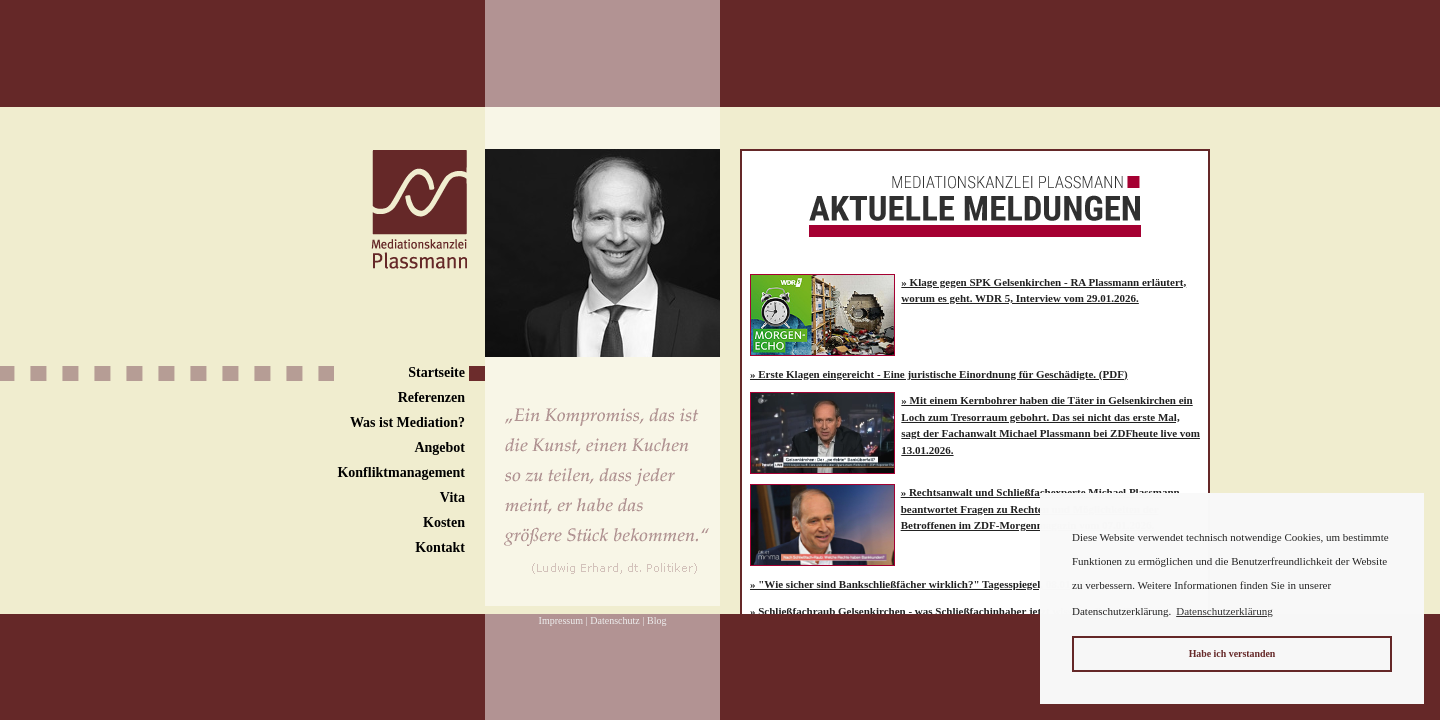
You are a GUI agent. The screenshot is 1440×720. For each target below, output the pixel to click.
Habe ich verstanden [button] (1232, 653)
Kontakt (440, 547)
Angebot (439, 447)
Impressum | (563, 620)
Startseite (436, 372)
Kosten (444, 522)
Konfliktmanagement (401, 472)
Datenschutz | (617, 620)
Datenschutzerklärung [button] (1224, 611)
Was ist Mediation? (407, 422)
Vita (452, 497)
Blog (656, 620)
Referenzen (431, 397)
